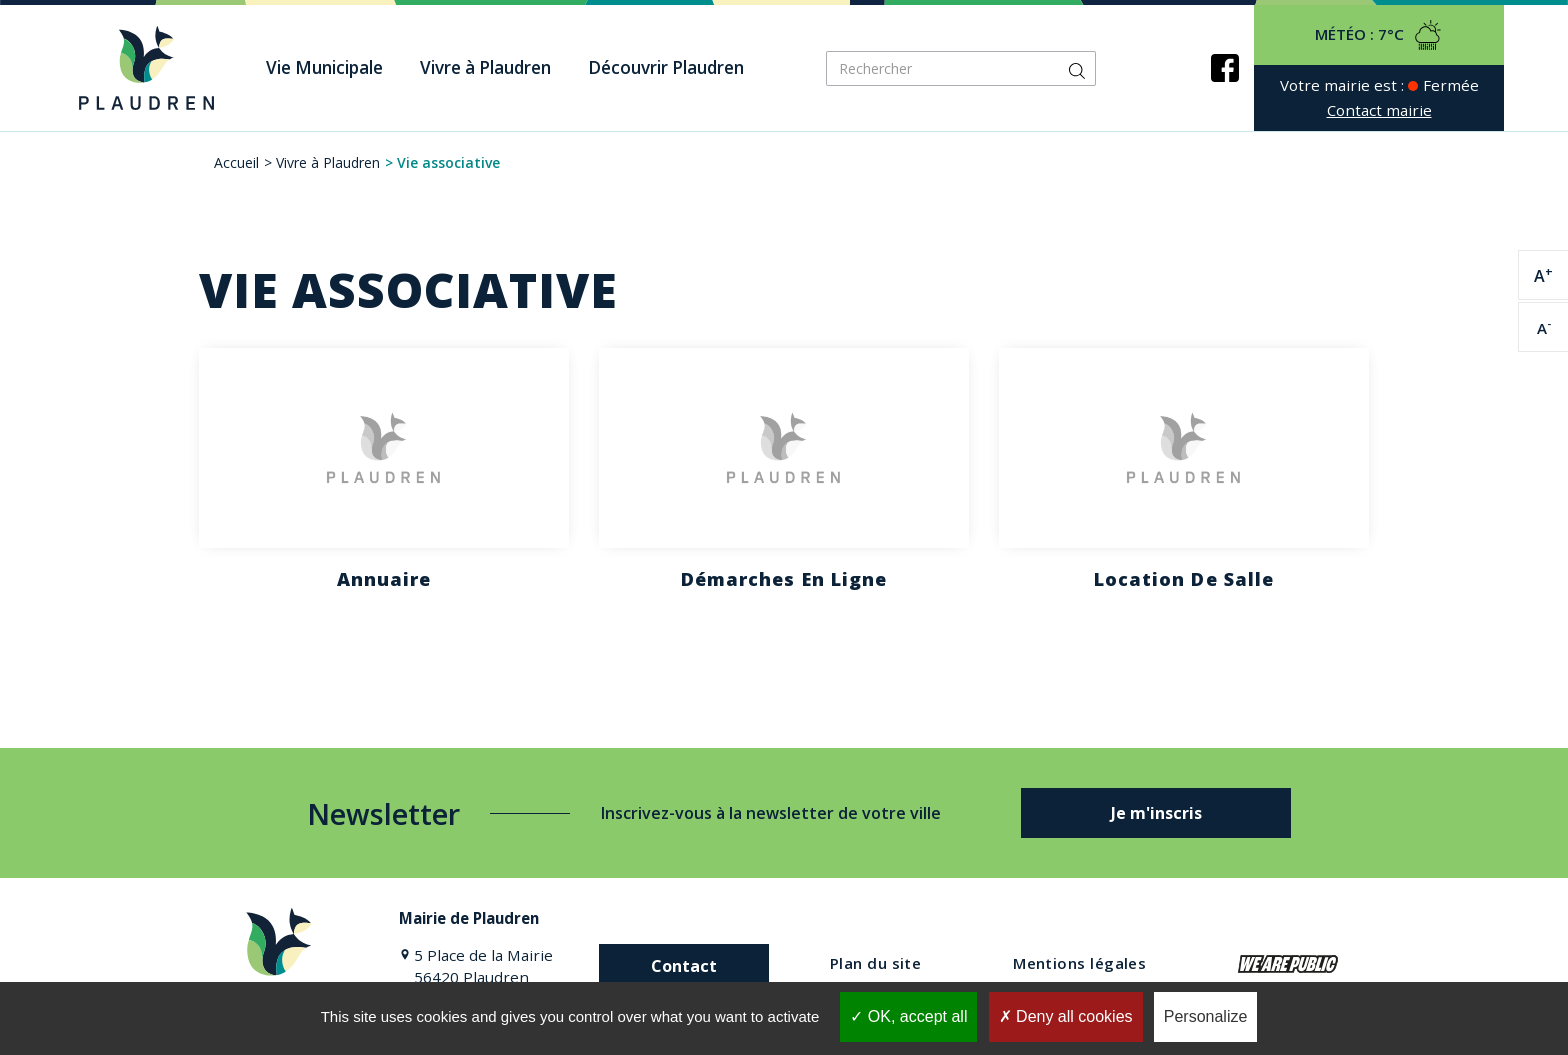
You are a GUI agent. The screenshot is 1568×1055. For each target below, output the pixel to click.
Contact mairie (1379, 110)
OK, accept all (908, 1016)
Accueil (236, 162)
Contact (684, 966)
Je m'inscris (1156, 813)
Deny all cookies (1066, 1016)
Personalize (1206, 1016)
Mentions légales (1079, 963)
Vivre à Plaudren (328, 162)
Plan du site (875, 963)
